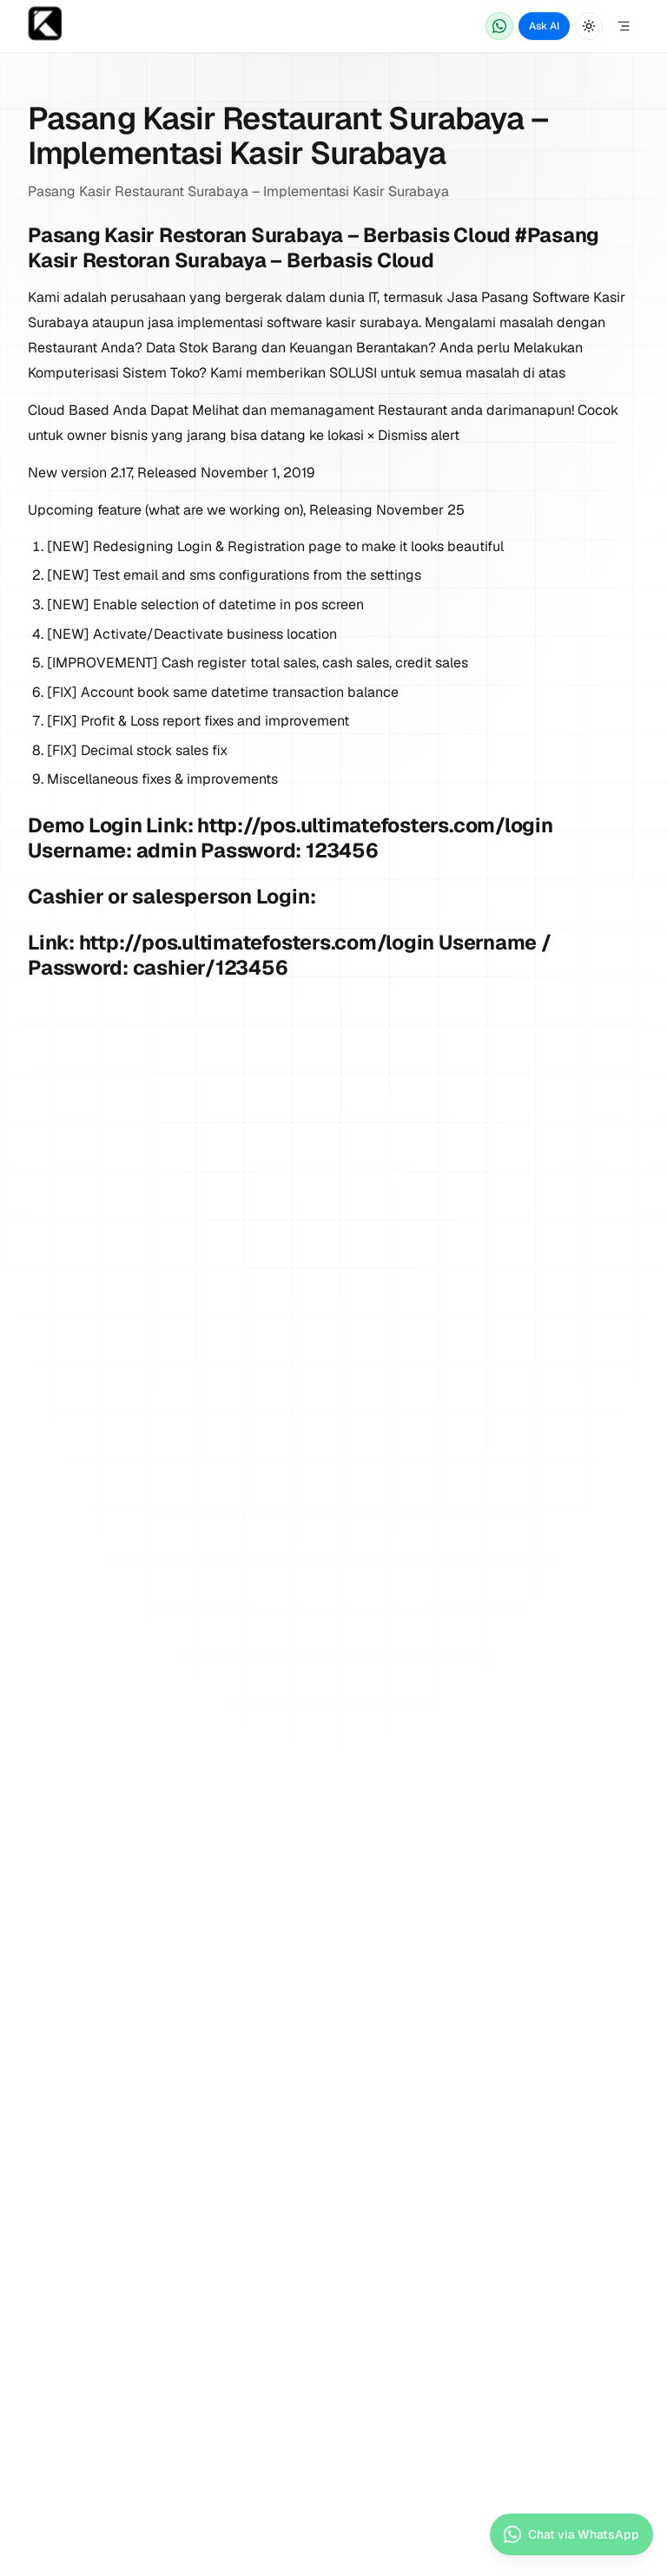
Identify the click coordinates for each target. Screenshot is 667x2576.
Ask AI (544, 26)
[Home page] (45, 26)
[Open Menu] (623, 26)
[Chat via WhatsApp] (499, 26)
